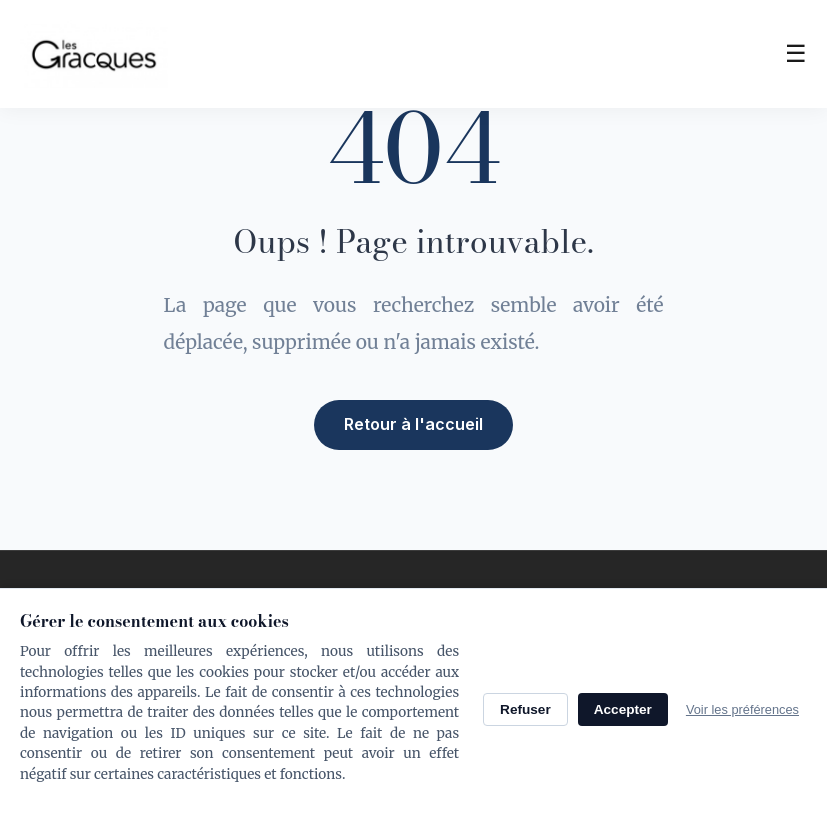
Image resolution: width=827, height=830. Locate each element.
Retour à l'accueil (413, 423)
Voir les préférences (742, 709)
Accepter (623, 709)
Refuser (525, 709)
